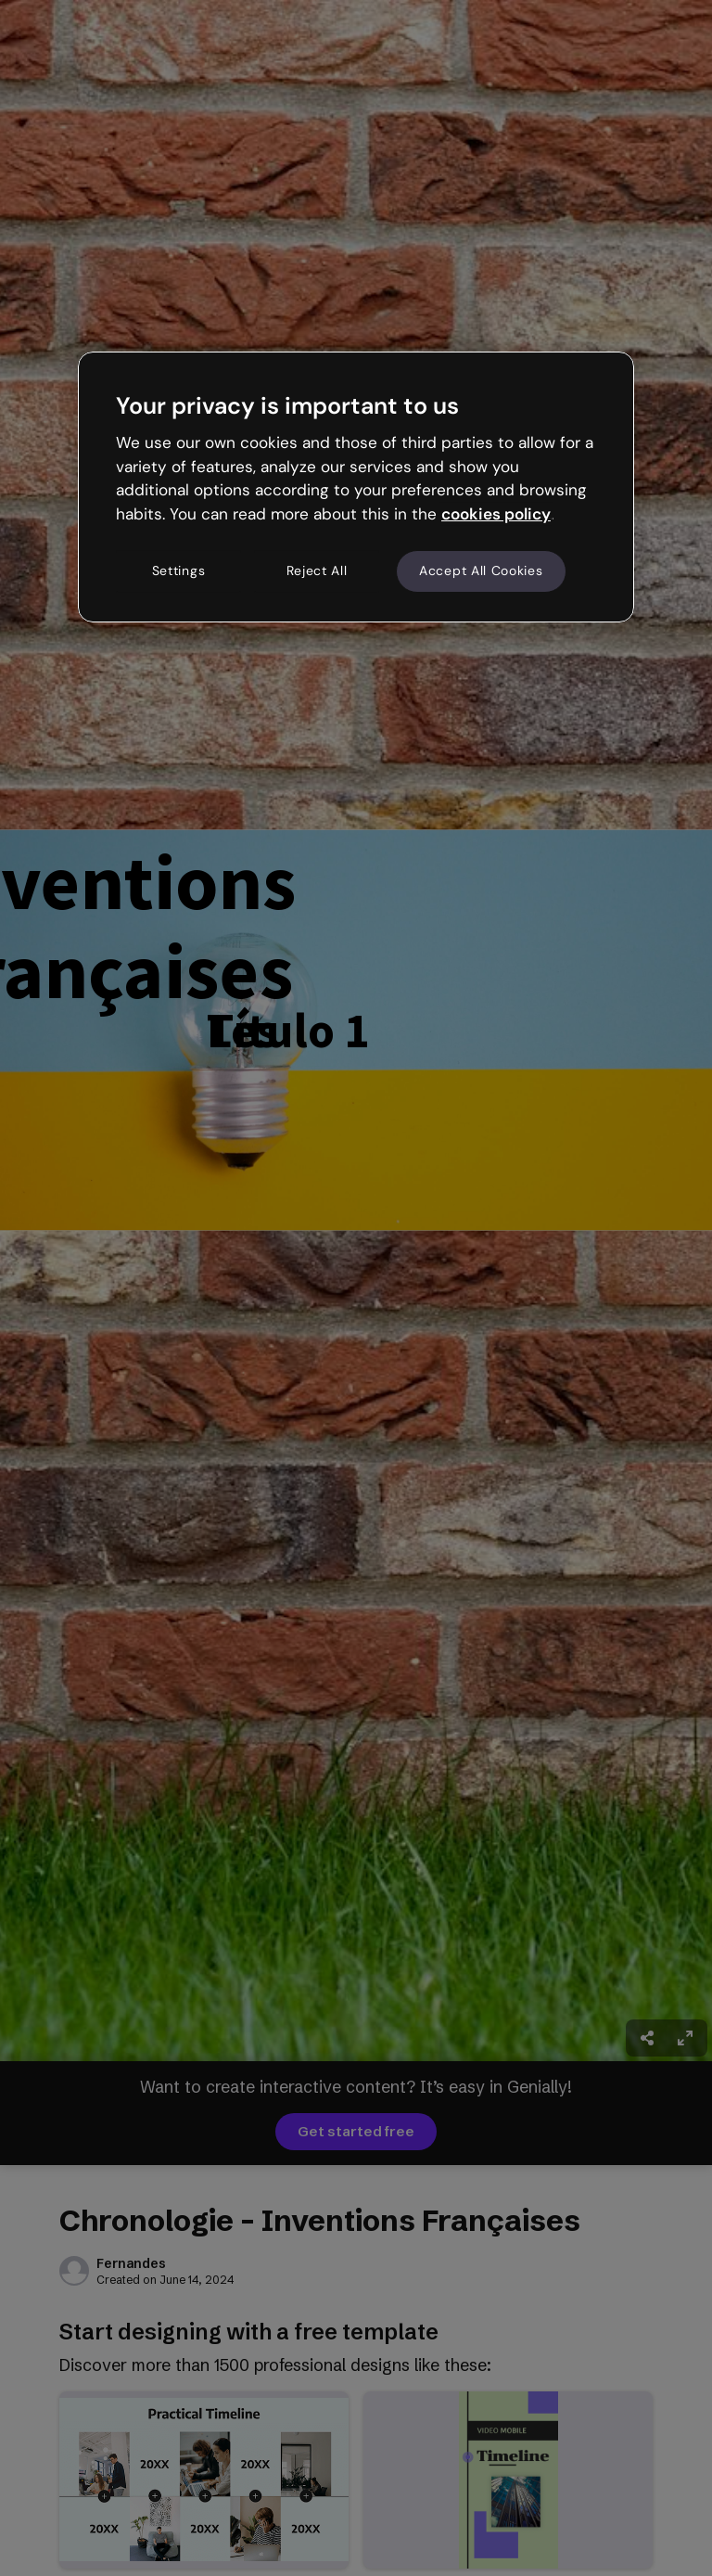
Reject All (317, 570)
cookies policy (496, 514)
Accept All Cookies (481, 570)
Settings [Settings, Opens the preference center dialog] (179, 570)
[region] (356, 487)
